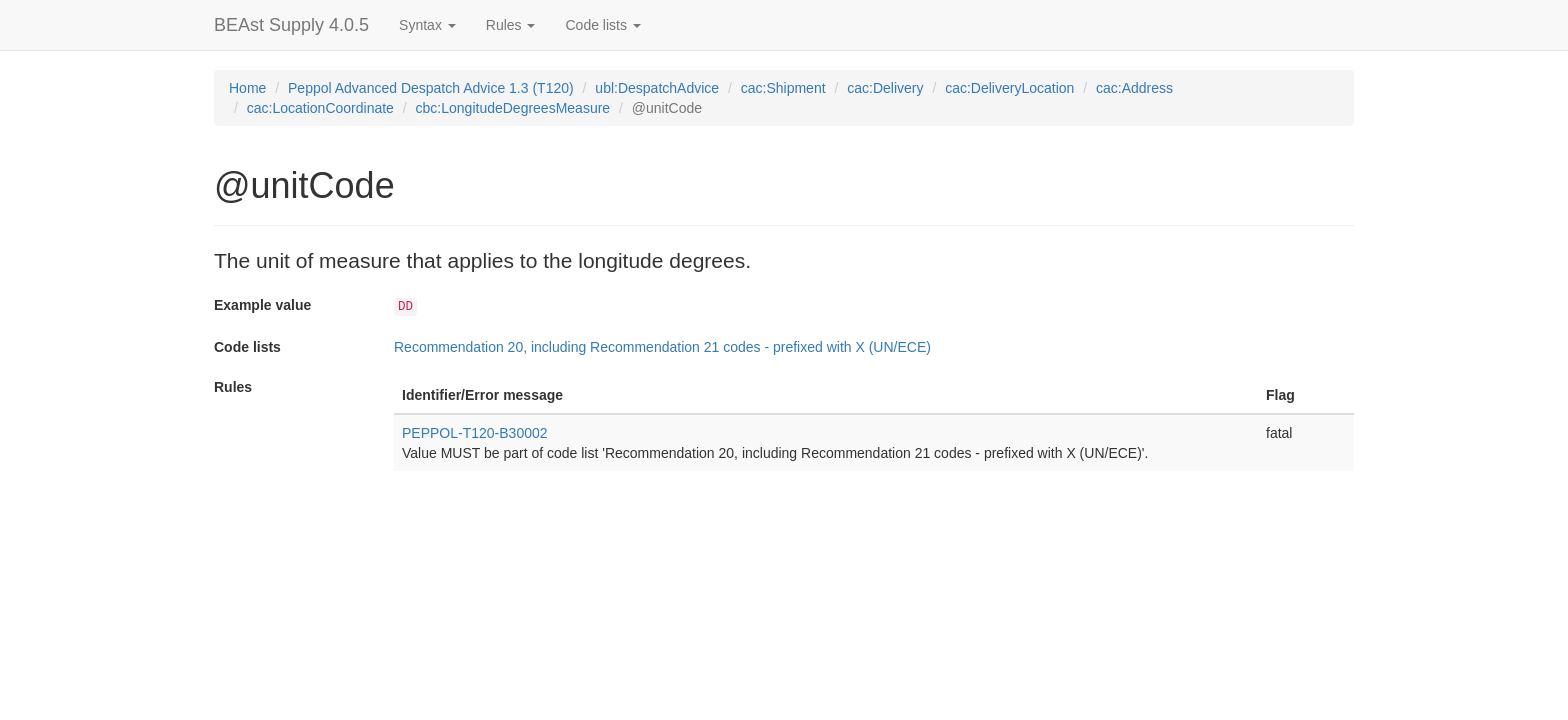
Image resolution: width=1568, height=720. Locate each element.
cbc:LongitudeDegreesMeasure (513, 108)
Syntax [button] (427, 25)
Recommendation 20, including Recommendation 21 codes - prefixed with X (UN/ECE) (662, 347)
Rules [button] (511, 25)
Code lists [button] (602, 25)
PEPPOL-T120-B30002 (475, 433)
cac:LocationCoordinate (320, 108)
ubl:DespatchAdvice (657, 88)
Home (247, 88)
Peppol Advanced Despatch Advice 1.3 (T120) (431, 88)
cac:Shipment (783, 88)
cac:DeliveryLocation (1009, 88)
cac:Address (1134, 88)
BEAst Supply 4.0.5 (291, 25)
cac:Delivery (885, 88)
